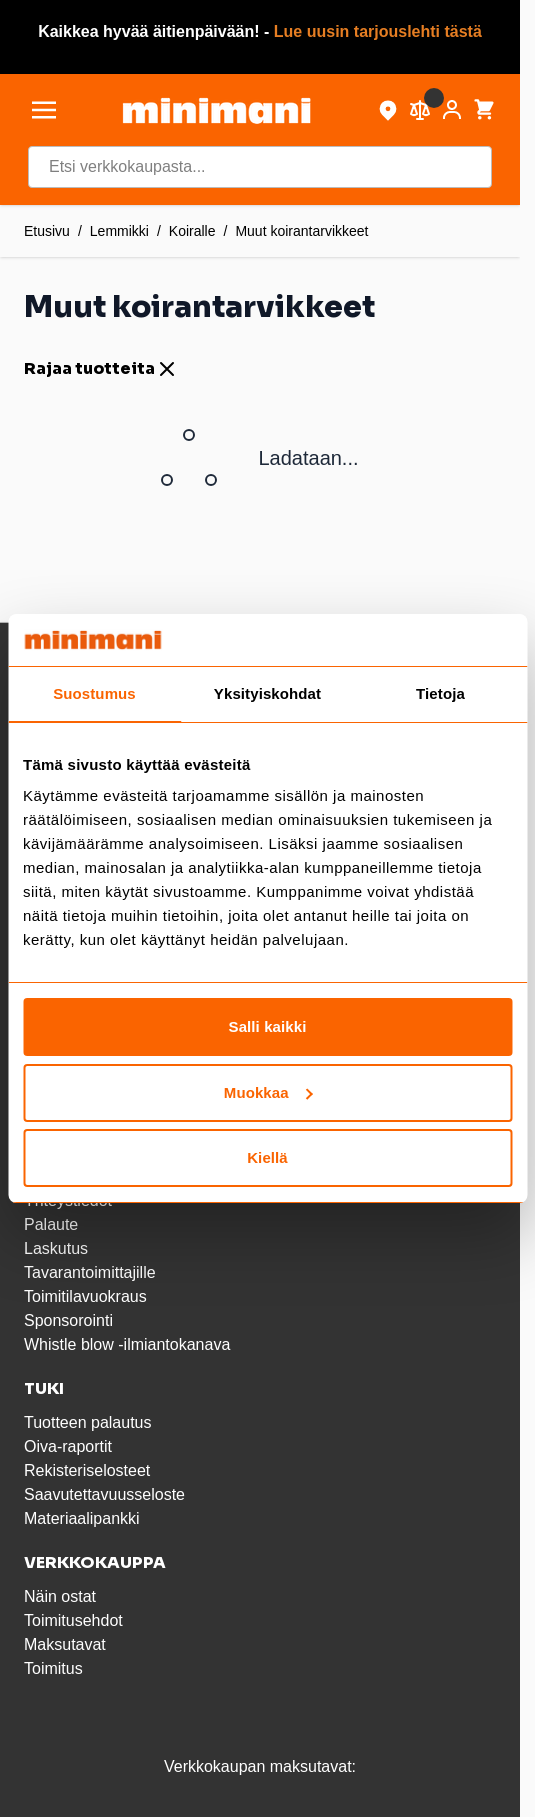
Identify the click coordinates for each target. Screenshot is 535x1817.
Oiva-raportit (68, 1446)
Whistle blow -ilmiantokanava (127, 1344)
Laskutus (56, 1248)
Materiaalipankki (82, 1518)
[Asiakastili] (452, 110)
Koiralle (192, 231)
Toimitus (53, 1668)
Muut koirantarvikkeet (301, 231)
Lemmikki (119, 231)
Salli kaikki (268, 1026)
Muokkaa (268, 1092)
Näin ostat (60, 1596)
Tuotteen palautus (90, 1422)
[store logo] (216, 110)
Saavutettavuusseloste (104, 1494)
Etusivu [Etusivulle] (47, 231)
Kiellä (267, 1157)
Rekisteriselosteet (87, 1470)
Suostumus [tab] (94, 693)
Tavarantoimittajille (90, 1272)
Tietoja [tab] (440, 693)
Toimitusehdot (73, 1620)
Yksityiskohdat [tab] (267, 693)
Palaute (51, 1224)
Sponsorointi (68, 1320)
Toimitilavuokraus (85, 1296)
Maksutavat (65, 1644)
